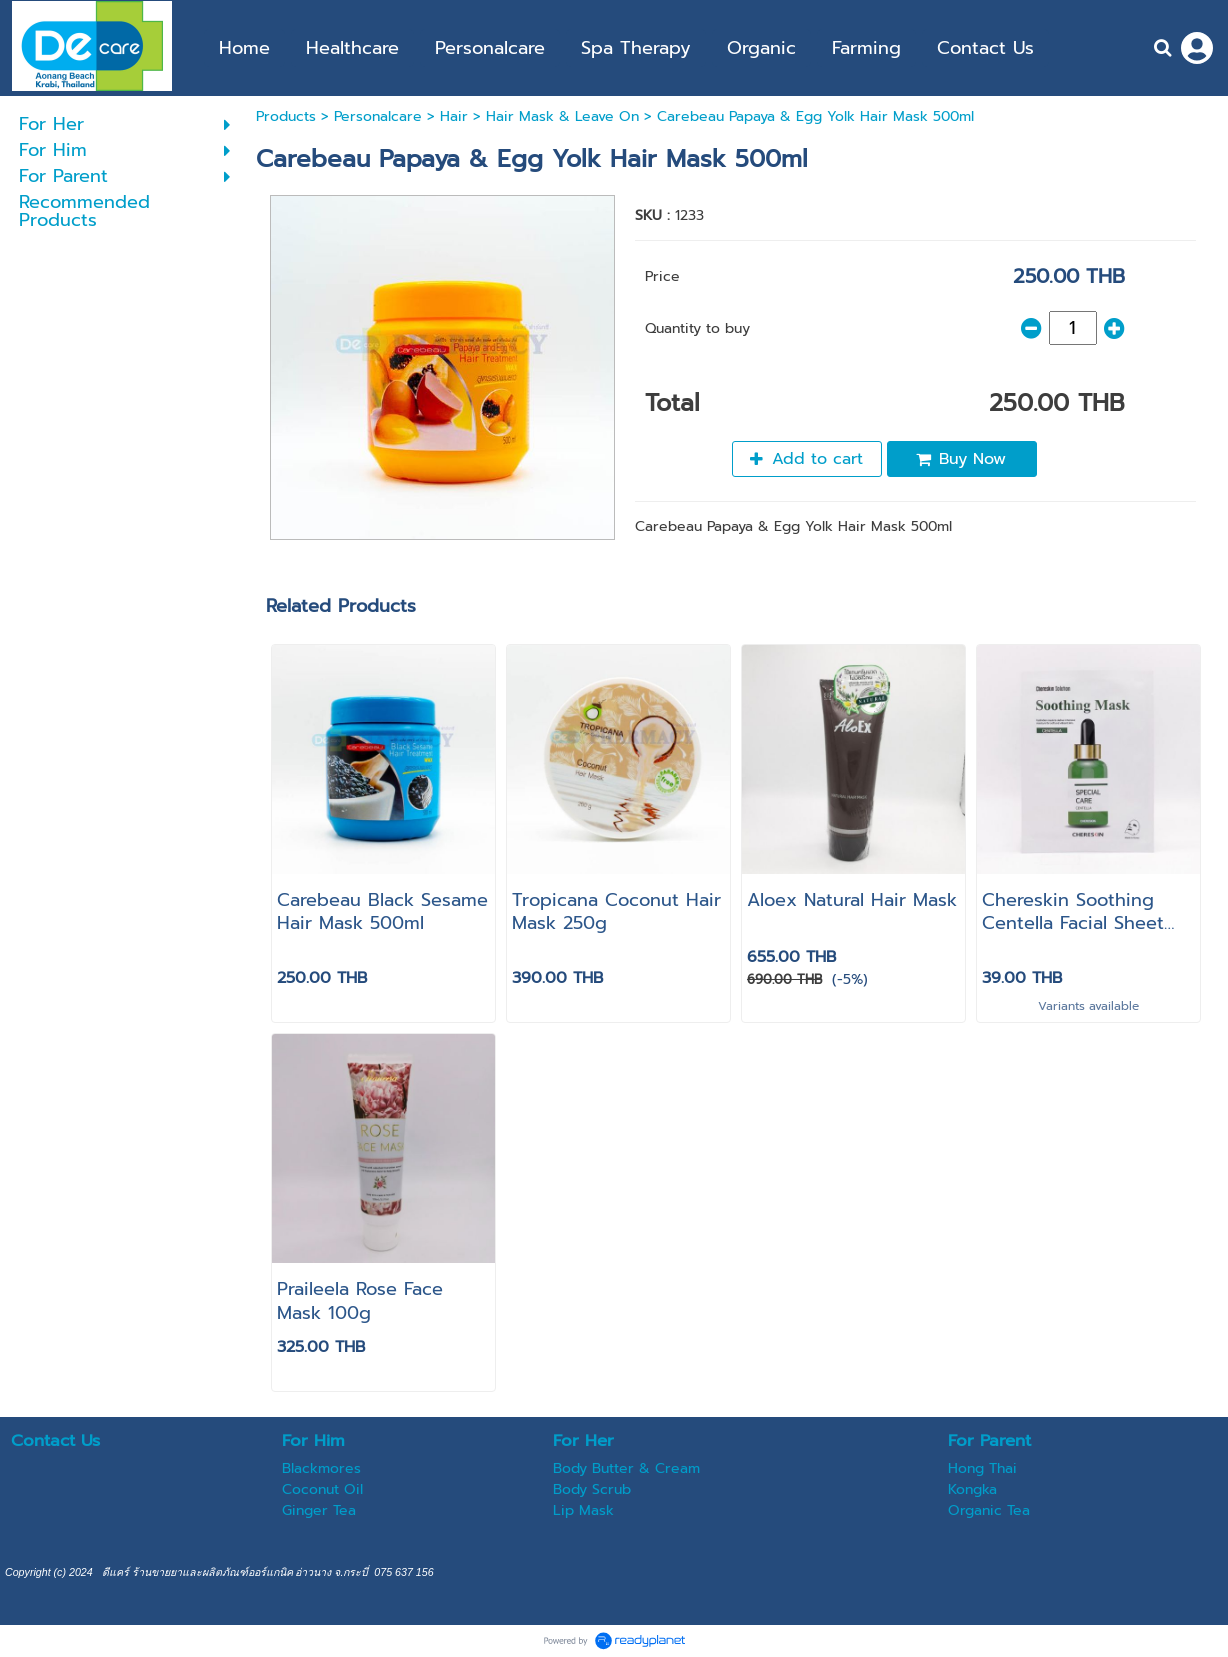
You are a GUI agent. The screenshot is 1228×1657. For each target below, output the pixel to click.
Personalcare (378, 116)
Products (286, 116)
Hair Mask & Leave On (562, 116)
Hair (454, 116)
